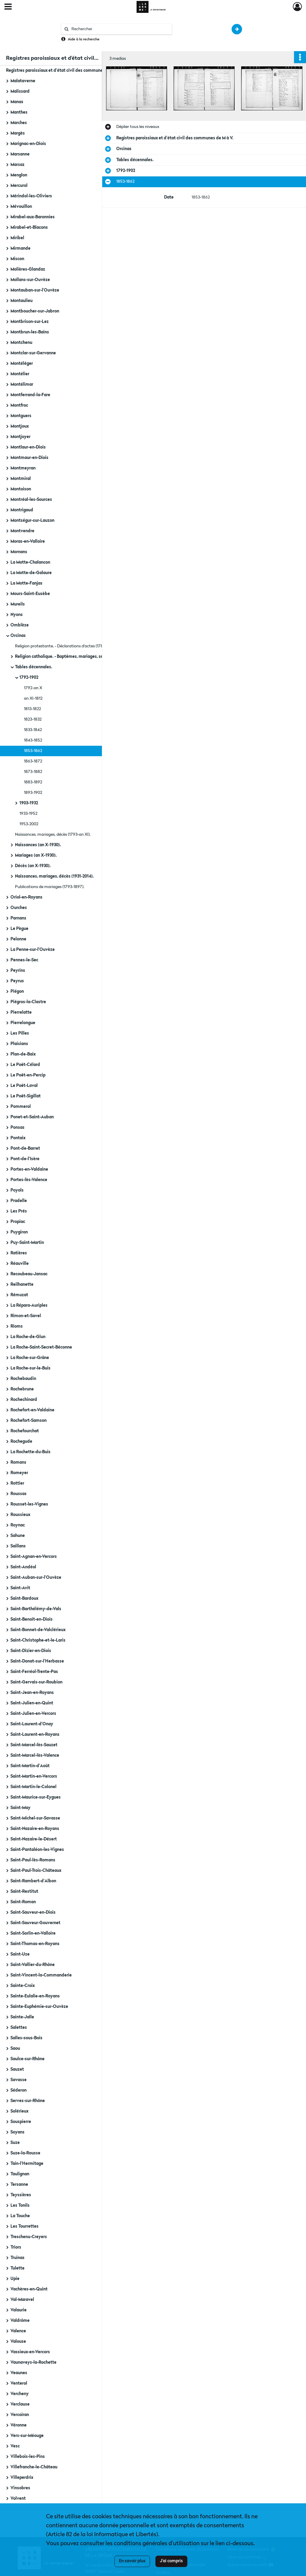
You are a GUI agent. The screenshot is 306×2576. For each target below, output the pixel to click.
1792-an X (33, 688)
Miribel (17, 238)
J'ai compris (171, 2561)
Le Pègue (19, 929)
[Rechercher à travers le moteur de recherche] (119, 29)
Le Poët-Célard (25, 1065)
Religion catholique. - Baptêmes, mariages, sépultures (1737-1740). (74, 657)
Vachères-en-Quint (29, 2289)
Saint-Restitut (24, 1891)
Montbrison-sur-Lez (29, 322)
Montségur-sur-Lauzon (32, 520)
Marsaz (17, 165)
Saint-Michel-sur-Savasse (35, 1818)
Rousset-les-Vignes (29, 1504)
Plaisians (19, 1044)
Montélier (19, 374)
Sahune (17, 1536)
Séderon (18, 2090)
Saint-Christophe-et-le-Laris (37, 1640)
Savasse (18, 2080)
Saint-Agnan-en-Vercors (33, 1557)
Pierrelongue (22, 1023)
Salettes (18, 2028)
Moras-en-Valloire (27, 541)
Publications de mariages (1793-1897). (49, 887)
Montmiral (20, 479)
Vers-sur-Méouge (27, 2436)
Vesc (15, 2446)
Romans (18, 1462)
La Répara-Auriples (29, 1305)
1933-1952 (28, 814)
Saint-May (20, 1808)
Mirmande (20, 248)
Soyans (17, 2132)
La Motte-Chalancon (30, 562)
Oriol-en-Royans (26, 897)
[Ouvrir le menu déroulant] (8, 7)
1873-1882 (33, 772)
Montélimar (21, 384)
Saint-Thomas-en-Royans (34, 1944)
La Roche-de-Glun (27, 1337)
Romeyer (19, 1473)
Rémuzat (19, 1295)
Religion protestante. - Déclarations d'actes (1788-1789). (66, 646)
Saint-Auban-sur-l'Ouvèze (35, 1578)
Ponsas (17, 1127)
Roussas (18, 1494)
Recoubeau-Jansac (29, 1274)
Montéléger (21, 364)
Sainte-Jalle (22, 2017)
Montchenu (21, 343)
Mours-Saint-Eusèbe (30, 594)
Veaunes (18, 2373)
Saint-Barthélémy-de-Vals (35, 1609)
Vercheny (19, 2394)
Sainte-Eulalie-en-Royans (35, 1996)
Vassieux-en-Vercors (30, 2352)
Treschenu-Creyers (28, 2237)
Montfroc (19, 405)
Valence (18, 2331)
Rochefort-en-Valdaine (32, 1410)
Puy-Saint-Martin (27, 1243)
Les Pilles (19, 1033)
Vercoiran (19, 2415)
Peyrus (17, 981)
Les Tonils (20, 2205)
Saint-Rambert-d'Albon (33, 1881)
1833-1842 (33, 730)
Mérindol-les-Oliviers (31, 196)
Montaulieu (21, 301)
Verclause (20, 2404)
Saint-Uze (20, 1954)
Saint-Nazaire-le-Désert (33, 1839)
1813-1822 (32, 709)
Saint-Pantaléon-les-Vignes (37, 1850)
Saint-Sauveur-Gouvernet (35, 1923)
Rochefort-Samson (28, 1421)
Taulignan (19, 2174)
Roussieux (20, 1515)
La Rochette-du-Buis (30, 1452)
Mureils (17, 604)
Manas (16, 102)
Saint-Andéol (23, 1567)
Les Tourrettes (24, 2226)
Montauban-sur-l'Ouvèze (34, 290)
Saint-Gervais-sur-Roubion (36, 1682)
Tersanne (19, 2184)
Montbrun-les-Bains (29, 332)
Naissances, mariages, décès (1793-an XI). (53, 834)
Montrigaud (21, 510)
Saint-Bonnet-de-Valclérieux (37, 1630)
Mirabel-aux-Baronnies (32, 217)
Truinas (17, 2258)
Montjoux (19, 426)
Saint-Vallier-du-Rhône (32, 1965)
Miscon (17, 259)
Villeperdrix (21, 2478)
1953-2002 (28, 824)
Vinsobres (20, 2488)
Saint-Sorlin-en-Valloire (33, 1933)
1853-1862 (33, 751)
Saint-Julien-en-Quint (31, 1703)
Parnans (18, 918)
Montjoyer (20, 437)
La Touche (20, 2216)
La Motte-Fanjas (26, 583)
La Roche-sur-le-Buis (30, 1368)
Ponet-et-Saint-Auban (32, 1117)
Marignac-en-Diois (28, 144)
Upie (14, 2279)
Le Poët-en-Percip (27, 1075)
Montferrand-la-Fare (30, 395)
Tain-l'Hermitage (26, 2164)
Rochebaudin (23, 1379)
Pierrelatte (21, 1012)
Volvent (18, 2498)
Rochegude (21, 1441)
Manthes (18, 112)
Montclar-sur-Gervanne (33, 353)
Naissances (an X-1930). (38, 845)
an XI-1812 (33, 698)
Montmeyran (23, 468)
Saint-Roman (23, 1902)
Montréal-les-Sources (31, 500)
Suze (15, 2143)
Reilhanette (21, 1284)
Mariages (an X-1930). (36, 855)
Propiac (17, 1222)
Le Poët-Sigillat (25, 1096)
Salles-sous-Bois (26, 2038)
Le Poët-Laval (24, 1086)
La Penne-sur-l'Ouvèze (32, 950)
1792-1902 (28, 677)
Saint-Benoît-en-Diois (31, 1619)
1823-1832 (33, 719)
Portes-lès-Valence (28, 1180)
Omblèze (19, 625)
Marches (18, 123)
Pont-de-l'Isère (24, 1159)
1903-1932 (28, 803)
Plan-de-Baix (23, 1054)
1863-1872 (33, 761)
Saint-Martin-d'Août (30, 1766)
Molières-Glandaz (27, 269)
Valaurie (18, 2310)
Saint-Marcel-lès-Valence (34, 1755)
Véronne (18, 2425)
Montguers (20, 416)
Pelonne (18, 939)
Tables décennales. (33, 667)
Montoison (20, 489)
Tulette (17, 2268)
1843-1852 (33, 740)
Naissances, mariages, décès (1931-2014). (54, 876)
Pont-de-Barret (25, 1148)
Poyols (17, 1190)
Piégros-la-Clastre (28, 1002)
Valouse (18, 2341)
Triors (15, 2247)
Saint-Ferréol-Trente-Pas (34, 1672)
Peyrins (17, 971)
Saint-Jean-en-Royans (32, 1693)
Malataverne (22, 81)
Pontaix (17, 1138)
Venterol (18, 2383)
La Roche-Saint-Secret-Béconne (41, 1347)
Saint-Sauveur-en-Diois (33, 1912)
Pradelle (18, 1201)
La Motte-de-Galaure (31, 573)
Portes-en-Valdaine (29, 1169)
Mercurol (18, 186)
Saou (15, 2048)
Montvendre (22, 531)
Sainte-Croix (22, 1986)
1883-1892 (33, 782)
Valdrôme (20, 2321)
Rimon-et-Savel (25, 1316)
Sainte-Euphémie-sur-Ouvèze (39, 2007)
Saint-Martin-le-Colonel (33, 1787)
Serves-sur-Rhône (27, 2101)
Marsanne (20, 154)
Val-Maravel (22, 2300)
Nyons (16, 615)
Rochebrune (22, 1389)
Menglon (18, 175)
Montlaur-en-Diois (28, 447)
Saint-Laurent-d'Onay (31, 1724)
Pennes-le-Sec (24, 960)
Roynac (17, 1525)
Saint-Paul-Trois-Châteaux (35, 1871)
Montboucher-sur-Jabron (34, 311)
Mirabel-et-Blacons (29, 227)
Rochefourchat (24, 1431)
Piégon (17, 991)
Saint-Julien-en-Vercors (33, 1714)
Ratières (18, 1253)
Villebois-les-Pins (27, 2457)
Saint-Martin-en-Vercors (33, 1776)
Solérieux (19, 2111)
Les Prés (18, 1211)
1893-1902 (33, 793)
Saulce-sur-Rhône (27, 2059)
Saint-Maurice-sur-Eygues (35, 1797)
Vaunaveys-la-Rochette (33, 2362)
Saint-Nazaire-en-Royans (34, 1829)
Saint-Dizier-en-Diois (30, 1651)
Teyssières (20, 2195)
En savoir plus (132, 2561)
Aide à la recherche (84, 39)
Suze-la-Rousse (25, 2153)
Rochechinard (23, 1400)
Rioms (16, 1326)
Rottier (17, 1483)
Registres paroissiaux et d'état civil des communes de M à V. (64, 70)
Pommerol (20, 1107)
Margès (17, 133)
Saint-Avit (20, 1588)
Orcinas (18, 636)
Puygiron (19, 1232)
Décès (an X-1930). (33, 866)
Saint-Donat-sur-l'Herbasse (37, 1661)
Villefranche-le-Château (33, 2467)
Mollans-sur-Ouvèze (30, 280)
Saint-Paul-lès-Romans (32, 1860)
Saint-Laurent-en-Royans (34, 1734)
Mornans (18, 552)
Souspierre (20, 2122)
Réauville (19, 1264)
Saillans (18, 1546)
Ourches (18, 908)
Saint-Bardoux (24, 1598)
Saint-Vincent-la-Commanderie (41, 1975)
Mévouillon (21, 207)
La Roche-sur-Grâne (29, 1358)
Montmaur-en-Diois (29, 458)
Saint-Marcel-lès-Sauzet (33, 1745)
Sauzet (17, 2069)
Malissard (20, 91)
